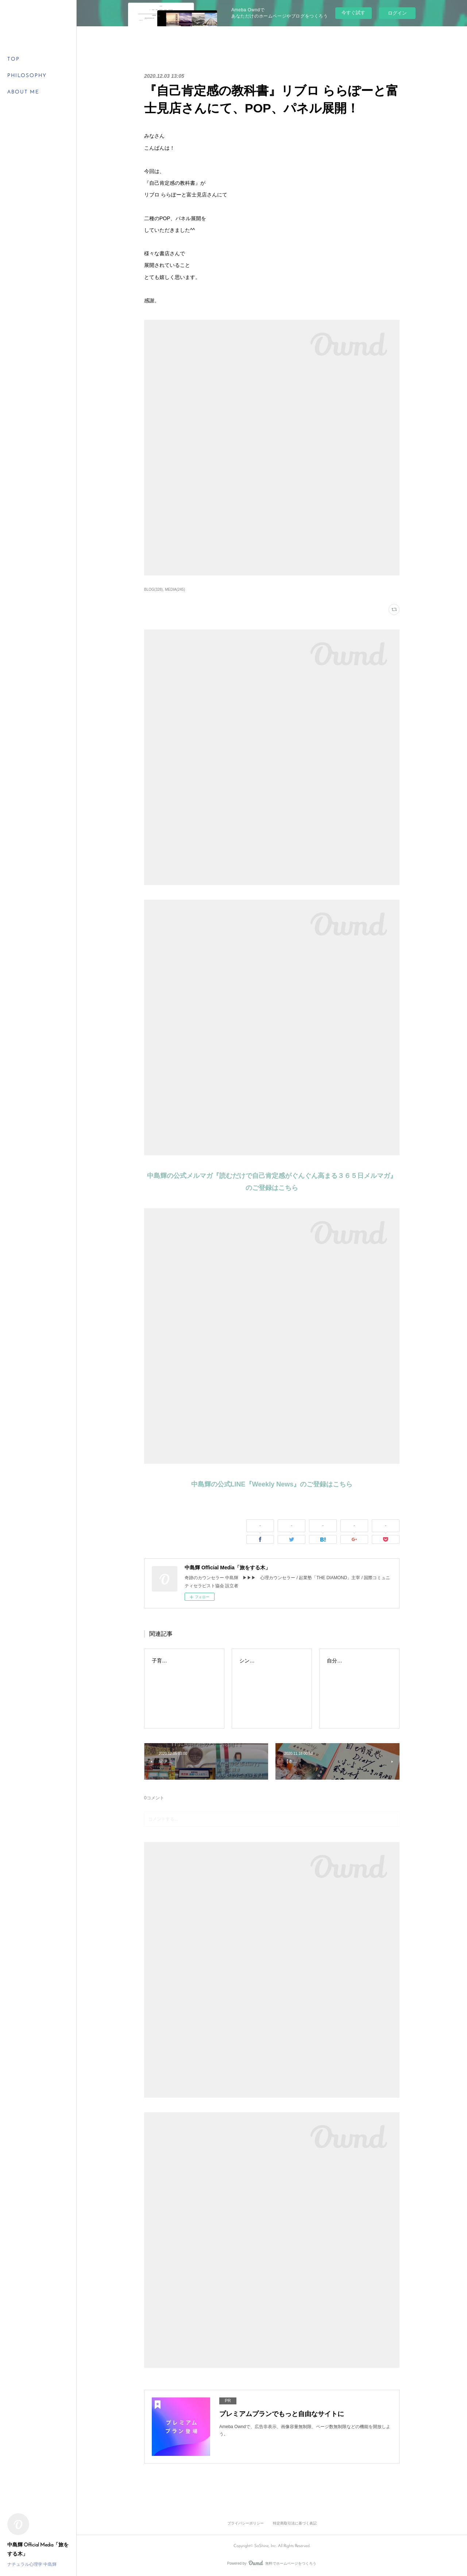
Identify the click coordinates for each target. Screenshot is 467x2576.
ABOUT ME (23, 92)
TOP (13, 59)
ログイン (397, 13)
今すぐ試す (353, 12)
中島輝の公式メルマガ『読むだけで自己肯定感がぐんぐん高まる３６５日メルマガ (268, 1175)
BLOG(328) (153, 589)
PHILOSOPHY (27, 76)
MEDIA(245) (175, 589)
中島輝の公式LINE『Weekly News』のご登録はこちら (272, 1484)
